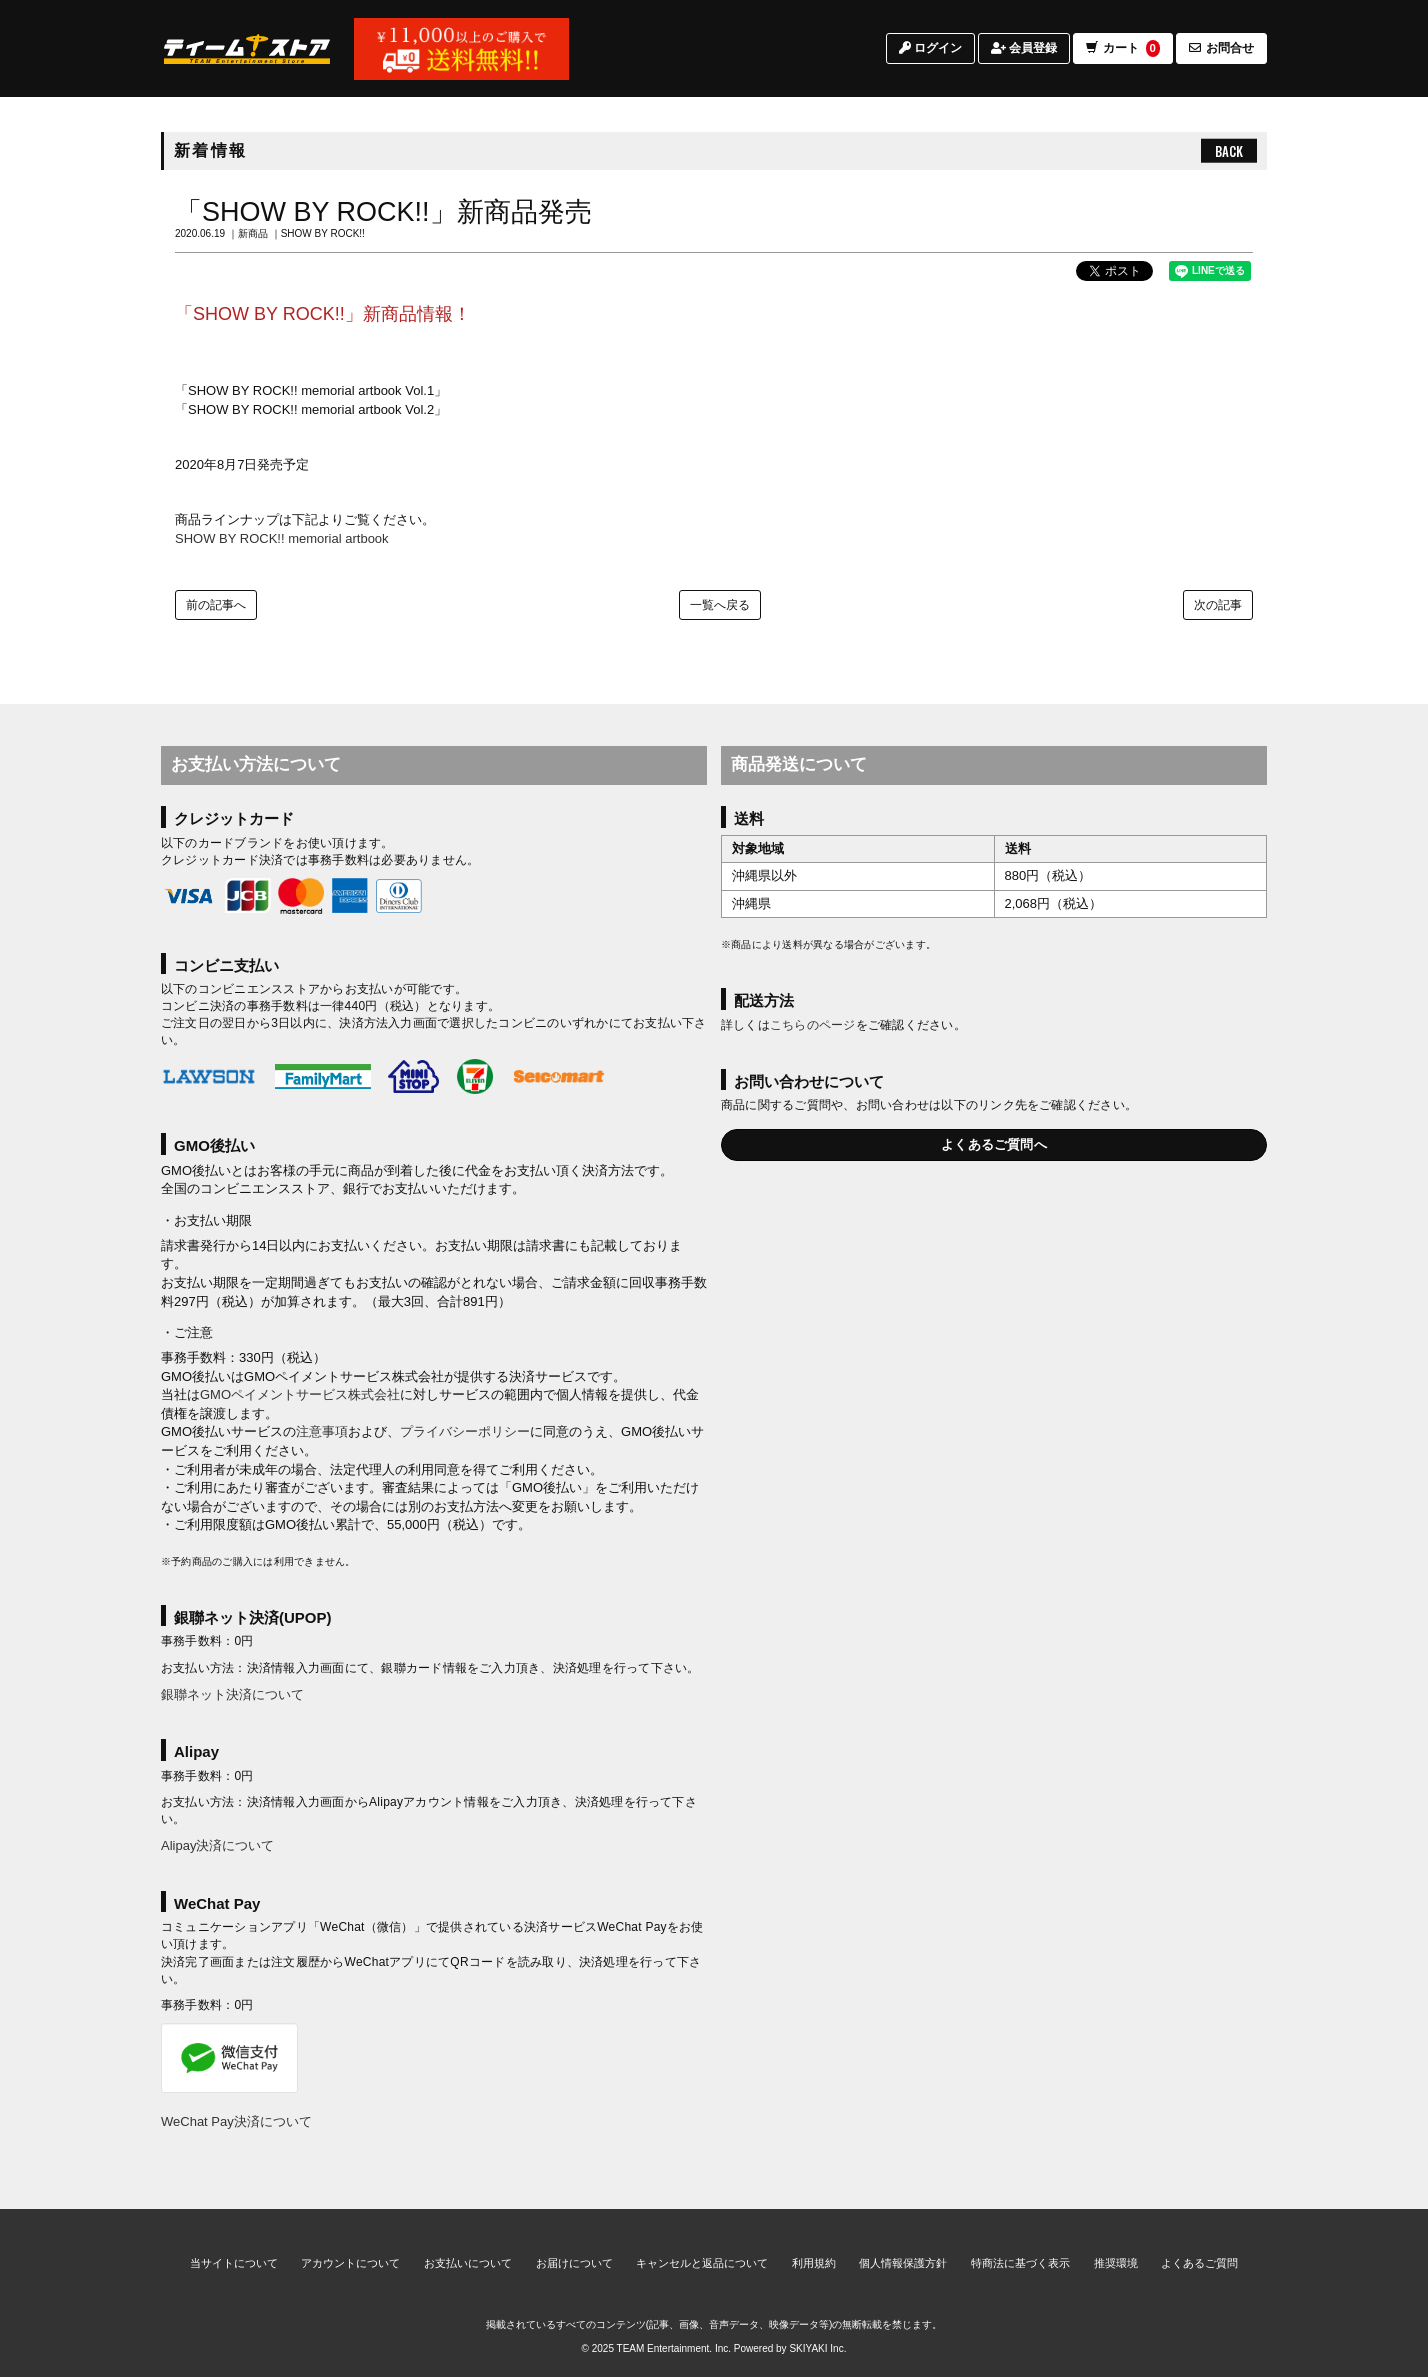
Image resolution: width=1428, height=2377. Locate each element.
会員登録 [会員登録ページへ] (1024, 53)
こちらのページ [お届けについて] (813, 1025)
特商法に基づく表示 (1020, 2263)
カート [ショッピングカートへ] (1123, 53)
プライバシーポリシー (465, 1431)
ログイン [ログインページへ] (929, 53)
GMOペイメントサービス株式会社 (300, 1394)
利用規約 (814, 2263)
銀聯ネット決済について (232, 1694)
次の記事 (1218, 605)
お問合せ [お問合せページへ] (1221, 53)
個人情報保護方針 (903, 2263)
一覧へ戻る (720, 605)
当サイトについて (234, 2263)
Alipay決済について (217, 1845)
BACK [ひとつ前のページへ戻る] (1229, 151)
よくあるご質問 (1199, 2263)
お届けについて (574, 2263)
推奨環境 (1116, 2263)
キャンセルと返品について (702, 2263)
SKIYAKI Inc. (817, 2348)
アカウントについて (350, 2263)
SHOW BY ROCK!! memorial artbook (282, 538)
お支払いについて (468, 2263)
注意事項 (322, 1431)
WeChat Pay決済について (236, 2121)
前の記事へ (216, 605)
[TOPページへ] (247, 53)
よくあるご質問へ (994, 1144)
